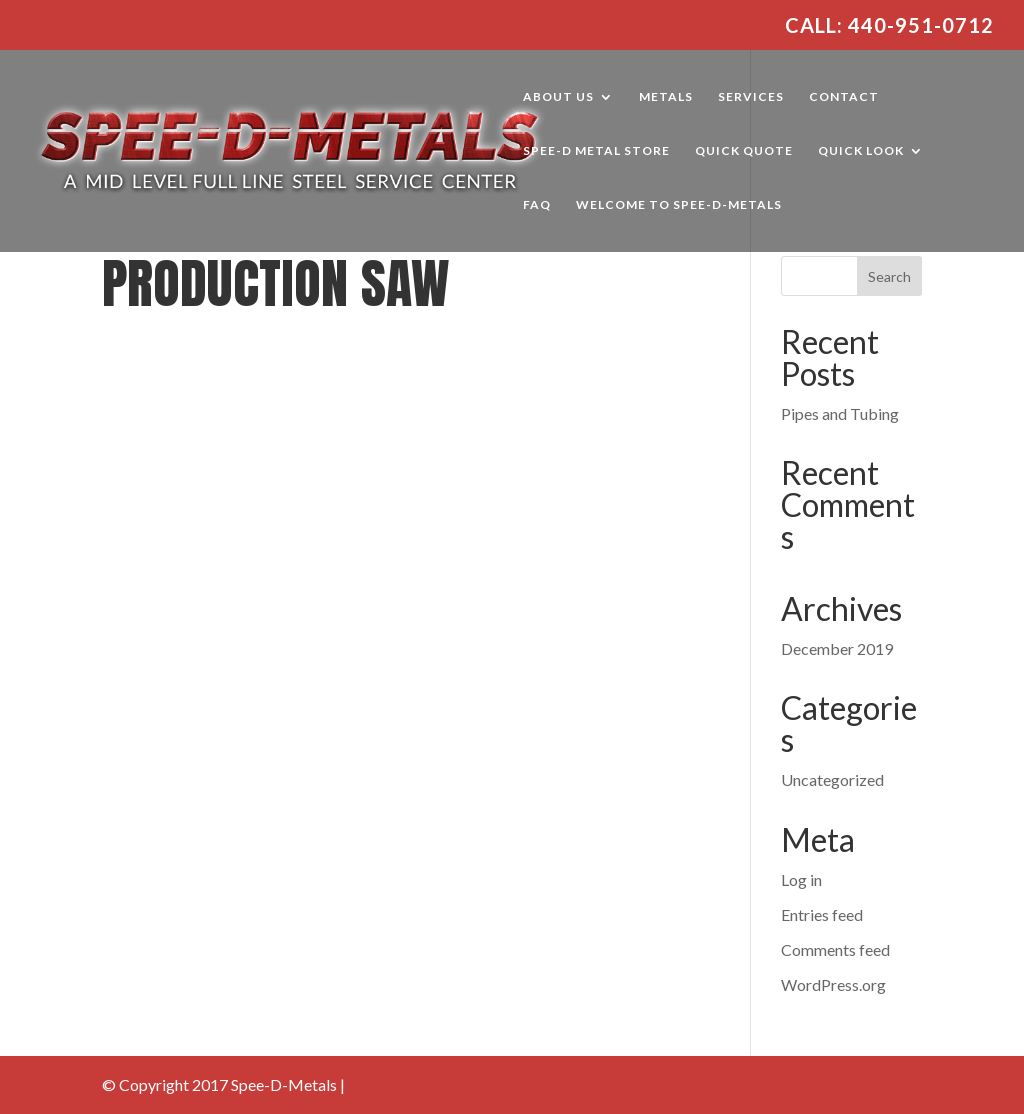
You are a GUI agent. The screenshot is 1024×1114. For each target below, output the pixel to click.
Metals (666, 97)
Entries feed (822, 914)
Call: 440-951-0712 (889, 26)
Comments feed (835, 949)
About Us (558, 97)
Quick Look (861, 151)
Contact (844, 97)
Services (751, 97)
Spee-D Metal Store (596, 151)
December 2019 (837, 648)
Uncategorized (832, 779)
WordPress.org (833, 984)
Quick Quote (744, 151)
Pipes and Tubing (840, 413)
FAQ (537, 205)
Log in (801, 879)
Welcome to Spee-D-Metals (679, 205)
